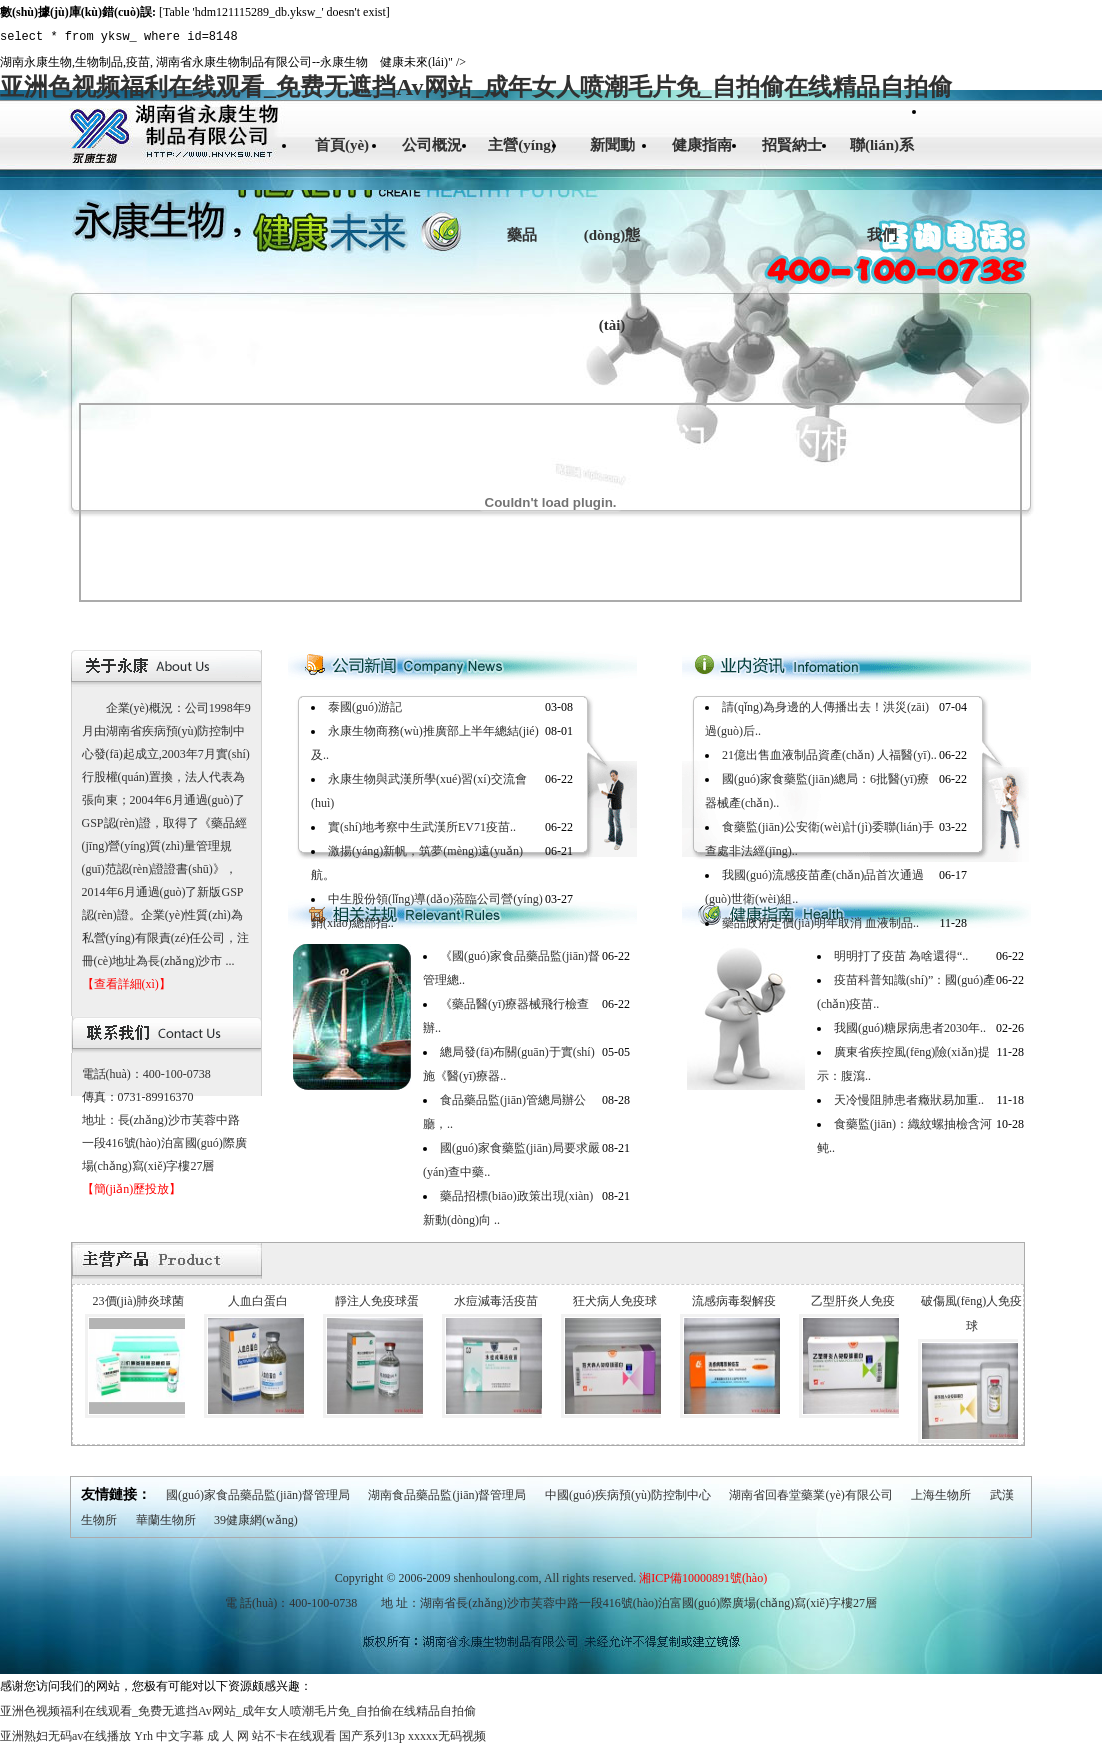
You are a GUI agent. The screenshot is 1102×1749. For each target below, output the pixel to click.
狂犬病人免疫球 (615, 1301)
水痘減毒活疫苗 (496, 1301)
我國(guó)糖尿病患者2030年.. (910, 1028)
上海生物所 (941, 1495)
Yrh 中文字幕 (169, 1736)
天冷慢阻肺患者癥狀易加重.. (909, 1100)
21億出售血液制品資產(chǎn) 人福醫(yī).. (829, 755)
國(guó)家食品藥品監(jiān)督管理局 (258, 1495)
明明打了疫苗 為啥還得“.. (901, 956)
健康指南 (702, 145)
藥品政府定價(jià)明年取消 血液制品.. (820, 923)
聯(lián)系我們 (882, 190)
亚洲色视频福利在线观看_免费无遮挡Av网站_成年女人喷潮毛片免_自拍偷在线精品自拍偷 (476, 87)
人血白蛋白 (258, 1301)
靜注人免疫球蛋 (377, 1301)
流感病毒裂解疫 (734, 1301)
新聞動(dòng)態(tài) (612, 235)
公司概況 (432, 145)
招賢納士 (792, 145)
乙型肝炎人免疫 (853, 1301)
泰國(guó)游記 (365, 707)
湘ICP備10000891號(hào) (703, 1578)
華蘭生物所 (166, 1520)
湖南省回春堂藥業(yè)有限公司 (810, 1495)
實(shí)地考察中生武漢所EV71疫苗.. (422, 827)
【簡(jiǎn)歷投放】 (132, 1189)
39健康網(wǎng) (256, 1520)
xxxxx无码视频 (447, 1736)
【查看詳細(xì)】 (126, 984)
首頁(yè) (342, 145)
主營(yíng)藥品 (522, 190)
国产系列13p (372, 1736)
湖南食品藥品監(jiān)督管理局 (447, 1495)
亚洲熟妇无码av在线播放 (65, 1736)
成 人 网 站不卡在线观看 (271, 1736)
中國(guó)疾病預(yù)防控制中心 (628, 1495)
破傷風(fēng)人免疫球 (971, 1313)
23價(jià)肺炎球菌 (139, 1301)
